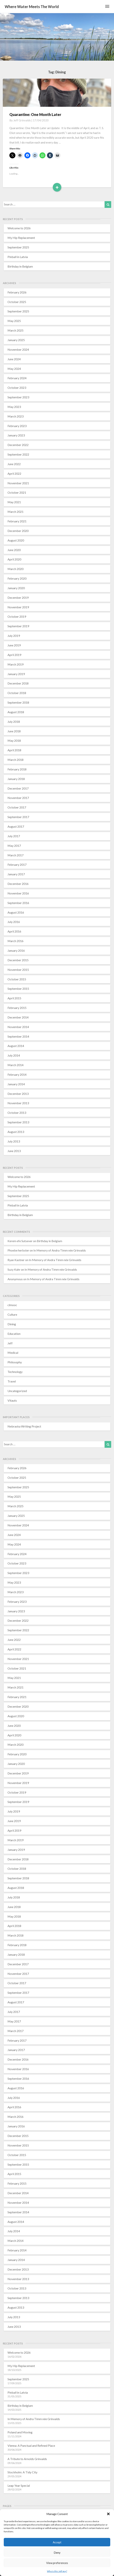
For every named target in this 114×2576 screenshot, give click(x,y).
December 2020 (18, 530)
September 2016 (18, 903)
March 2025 (15, 330)
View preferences (57, 2563)
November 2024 (18, 349)
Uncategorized (17, 1391)
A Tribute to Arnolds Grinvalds (27, 2459)
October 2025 (17, 302)
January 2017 (16, 874)
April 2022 (14, 473)
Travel (12, 1381)
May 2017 (14, 845)
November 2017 (18, 798)
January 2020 (16, 588)
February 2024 (17, 378)
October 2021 (17, 492)
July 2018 (14, 721)
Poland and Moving (20, 2432)
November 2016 (18, 893)
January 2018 (16, 779)
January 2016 (16, 950)
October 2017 (17, 807)
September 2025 (18, 247)
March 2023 (15, 416)
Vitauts (12, 1400)
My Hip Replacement (21, 237)
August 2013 (16, 1131)
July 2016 (14, 922)
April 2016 (14, 931)
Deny (57, 2552)
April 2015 (14, 998)
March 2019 (15, 664)
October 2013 (17, 1112)
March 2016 (15, 941)
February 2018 (17, 769)
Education (14, 1333)
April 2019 (14, 655)
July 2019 (14, 635)
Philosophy (15, 1362)
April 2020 (14, 559)
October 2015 (17, 979)
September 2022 (18, 454)
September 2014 (18, 1036)
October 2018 (17, 693)
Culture (12, 1314)
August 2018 (16, 712)
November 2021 (18, 483)
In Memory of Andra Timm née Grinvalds (59, 1250)
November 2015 (18, 969)
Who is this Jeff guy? (57, 2571)
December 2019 (18, 597)
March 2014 (15, 1065)
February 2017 (17, 864)
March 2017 (15, 855)
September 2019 (18, 626)
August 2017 (16, 826)
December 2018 (18, 683)
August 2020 (16, 540)
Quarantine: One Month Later (35, 114)
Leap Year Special (19, 2485)
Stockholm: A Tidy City (22, 2472)
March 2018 (15, 759)
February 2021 (17, 521)
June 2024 (14, 359)
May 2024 (14, 368)
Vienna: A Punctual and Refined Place (31, 2445)
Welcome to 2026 (19, 228)
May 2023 (14, 406)
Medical (13, 1352)
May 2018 (14, 740)
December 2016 (18, 883)
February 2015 (17, 1007)
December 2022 (18, 445)
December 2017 (18, 788)
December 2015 (18, 960)
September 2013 (18, 1122)
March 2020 (15, 569)
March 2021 (15, 511)
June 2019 (14, 645)
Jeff (10, 1343)
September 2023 (18, 397)
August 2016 (16, 912)
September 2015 (18, 988)
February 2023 (17, 426)
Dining (12, 1324)
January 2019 (16, 674)
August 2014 (16, 1046)
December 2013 (18, 1093)
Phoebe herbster (18, 1250)
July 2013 (14, 1141)
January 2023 (16, 435)
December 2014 (18, 1017)
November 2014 (18, 1027)
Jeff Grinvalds (22, 120)
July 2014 (14, 1055)
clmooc (12, 1305)
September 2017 (18, 817)
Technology (15, 1371)
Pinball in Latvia (18, 257)
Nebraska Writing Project (24, 1426)
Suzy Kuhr (14, 1269)
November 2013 (18, 1103)
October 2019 (17, 616)
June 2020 (14, 550)
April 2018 (14, 750)
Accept (57, 2542)
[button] (108, 2514)
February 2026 (17, 292)
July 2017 (14, 836)
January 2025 (16, 340)
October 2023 (17, 387)
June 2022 (14, 464)
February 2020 (17, 578)
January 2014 (16, 1084)
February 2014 (17, 1074)
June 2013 (14, 1151)
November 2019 (18, 607)
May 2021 (14, 502)
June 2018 (14, 731)
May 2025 (14, 321)
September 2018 (18, 702)
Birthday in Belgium (20, 266)
